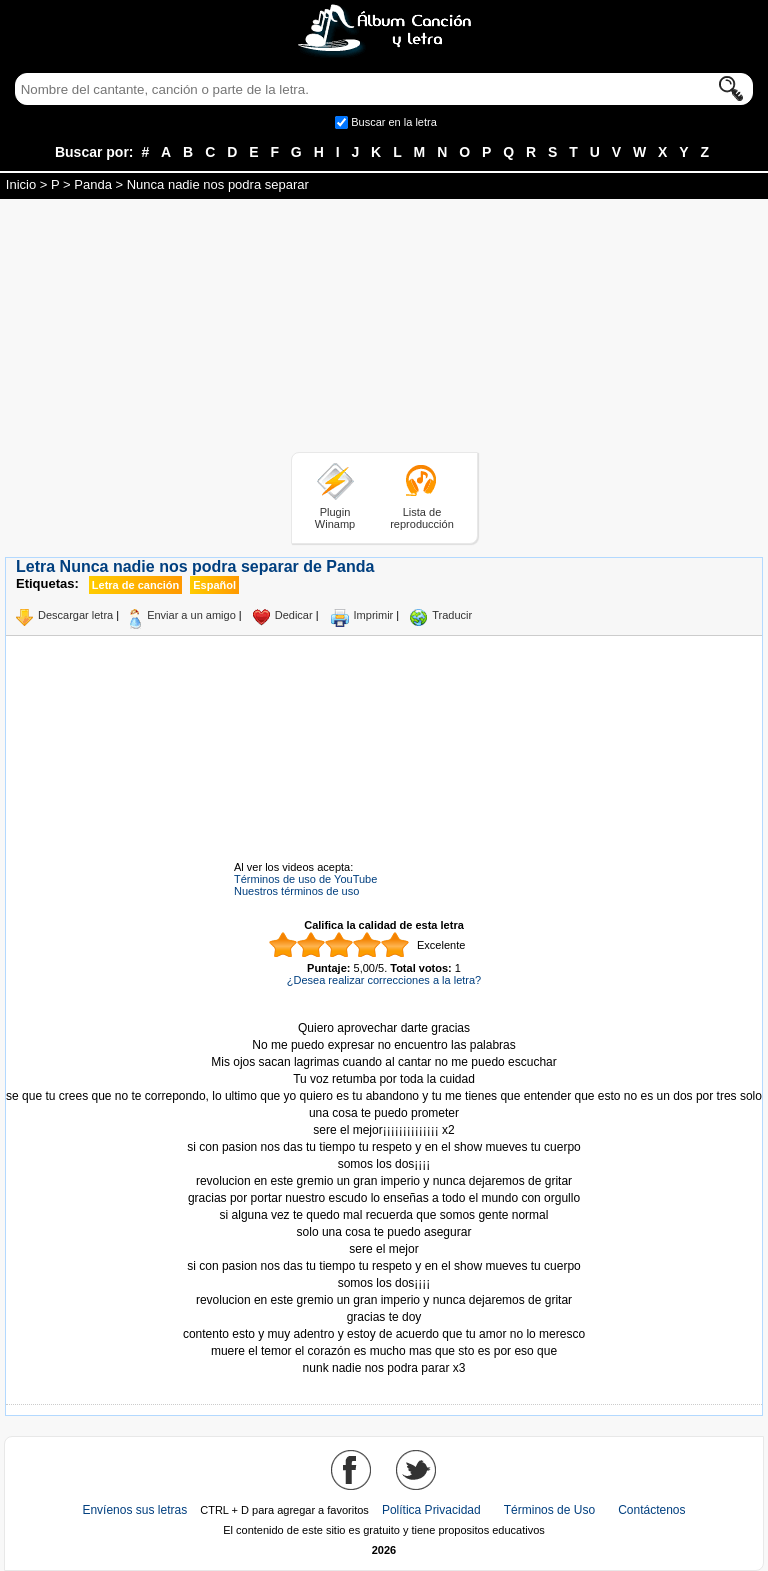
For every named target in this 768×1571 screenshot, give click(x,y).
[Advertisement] (384, 329)
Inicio (21, 184)
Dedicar (294, 615)
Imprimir (374, 615)
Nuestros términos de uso (296, 891)
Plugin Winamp (335, 518)
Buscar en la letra (394, 122)
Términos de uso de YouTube (305, 879)
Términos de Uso (549, 1510)
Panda (93, 184)
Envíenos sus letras (134, 1510)
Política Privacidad (431, 1510)
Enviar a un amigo (191, 615)
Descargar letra (75, 615)
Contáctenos (651, 1510)
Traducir (452, 615)
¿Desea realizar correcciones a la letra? (384, 980)
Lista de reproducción (422, 518)
